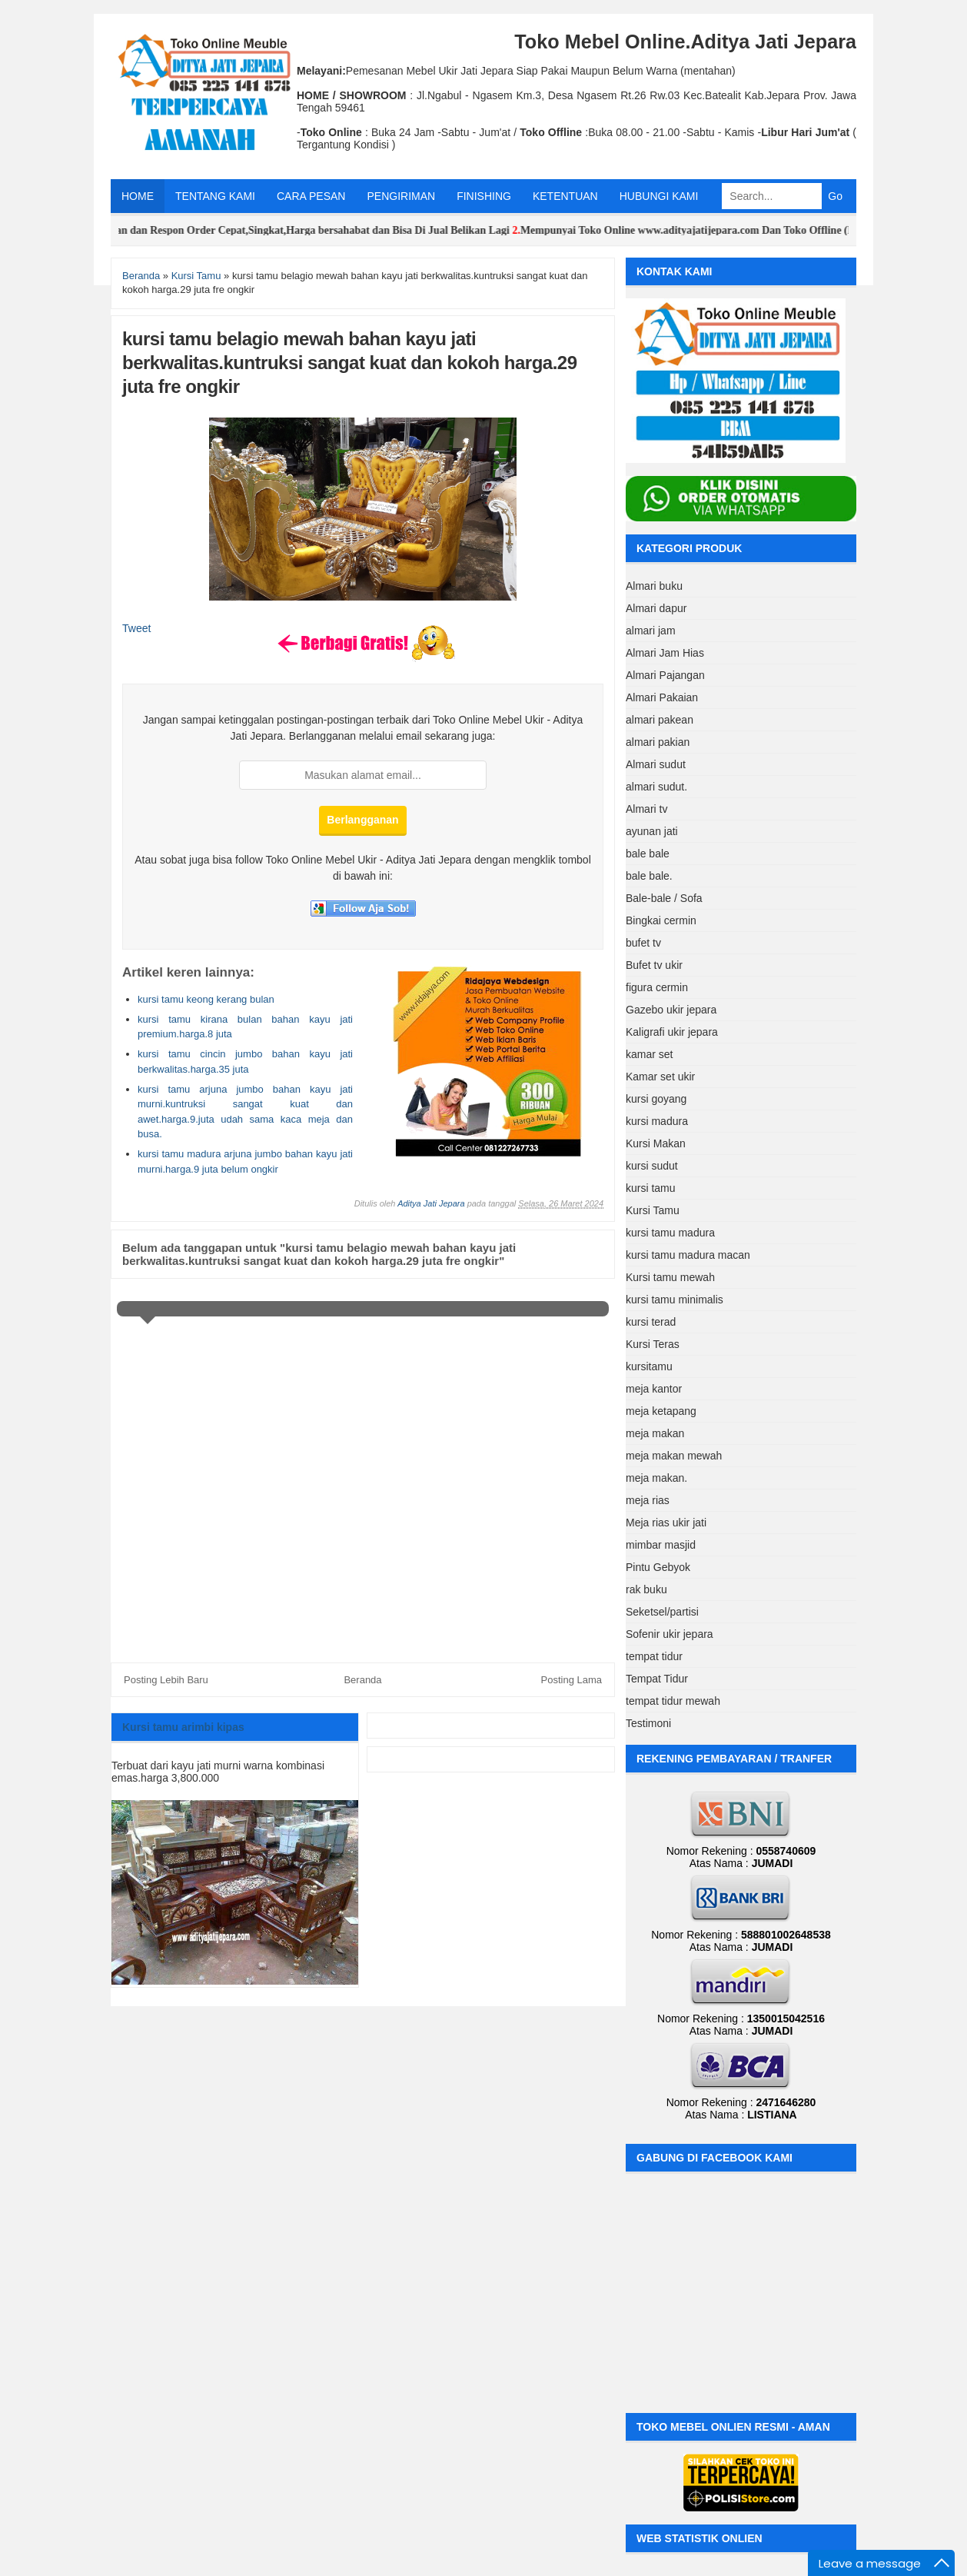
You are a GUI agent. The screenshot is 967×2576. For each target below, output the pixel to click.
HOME (137, 196)
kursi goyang (656, 1099)
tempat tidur (654, 1656)
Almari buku (654, 586)
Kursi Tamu (653, 1210)
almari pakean (659, 720)
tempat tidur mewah (673, 1701)
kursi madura (657, 1121)
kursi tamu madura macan (688, 1255)
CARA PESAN (311, 196)
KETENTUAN (565, 196)
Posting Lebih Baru (166, 1680)
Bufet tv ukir (654, 965)
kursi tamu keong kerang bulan (206, 999)
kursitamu (649, 1366)
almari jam (651, 630)
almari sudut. (656, 786)
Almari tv (646, 809)
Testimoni (648, 1723)
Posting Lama (572, 1680)
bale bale (648, 853)
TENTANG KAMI (215, 196)
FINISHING (484, 196)
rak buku (646, 1589)
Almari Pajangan (665, 675)
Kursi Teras (653, 1344)
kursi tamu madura (670, 1232)
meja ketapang (661, 1411)
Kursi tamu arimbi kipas (183, 1727)
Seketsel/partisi (662, 1612)
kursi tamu (651, 1188)
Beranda (362, 1680)
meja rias (648, 1500)
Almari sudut (656, 764)
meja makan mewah (674, 1455)
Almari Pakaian (662, 697)
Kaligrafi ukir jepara (672, 1032)
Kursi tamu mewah (670, 1277)
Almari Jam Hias (665, 653)
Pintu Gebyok (658, 1567)
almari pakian (658, 742)
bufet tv (643, 943)
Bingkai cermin (661, 920)
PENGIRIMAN (401, 196)
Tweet (136, 628)
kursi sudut (652, 1166)
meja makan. (656, 1478)
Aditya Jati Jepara (430, 1203)
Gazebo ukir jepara (671, 1009)
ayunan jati (652, 831)
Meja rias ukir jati (666, 1522)
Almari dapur (656, 608)
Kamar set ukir (660, 1076)
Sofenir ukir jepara (669, 1634)
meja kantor (654, 1389)
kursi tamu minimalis (674, 1299)
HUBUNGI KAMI (659, 196)
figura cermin (657, 987)
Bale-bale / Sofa (664, 898)
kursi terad (651, 1322)
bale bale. (649, 876)
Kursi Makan (656, 1143)
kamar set (649, 1054)
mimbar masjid (661, 1545)
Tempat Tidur (657, 1678)
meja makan (655, 1433)
